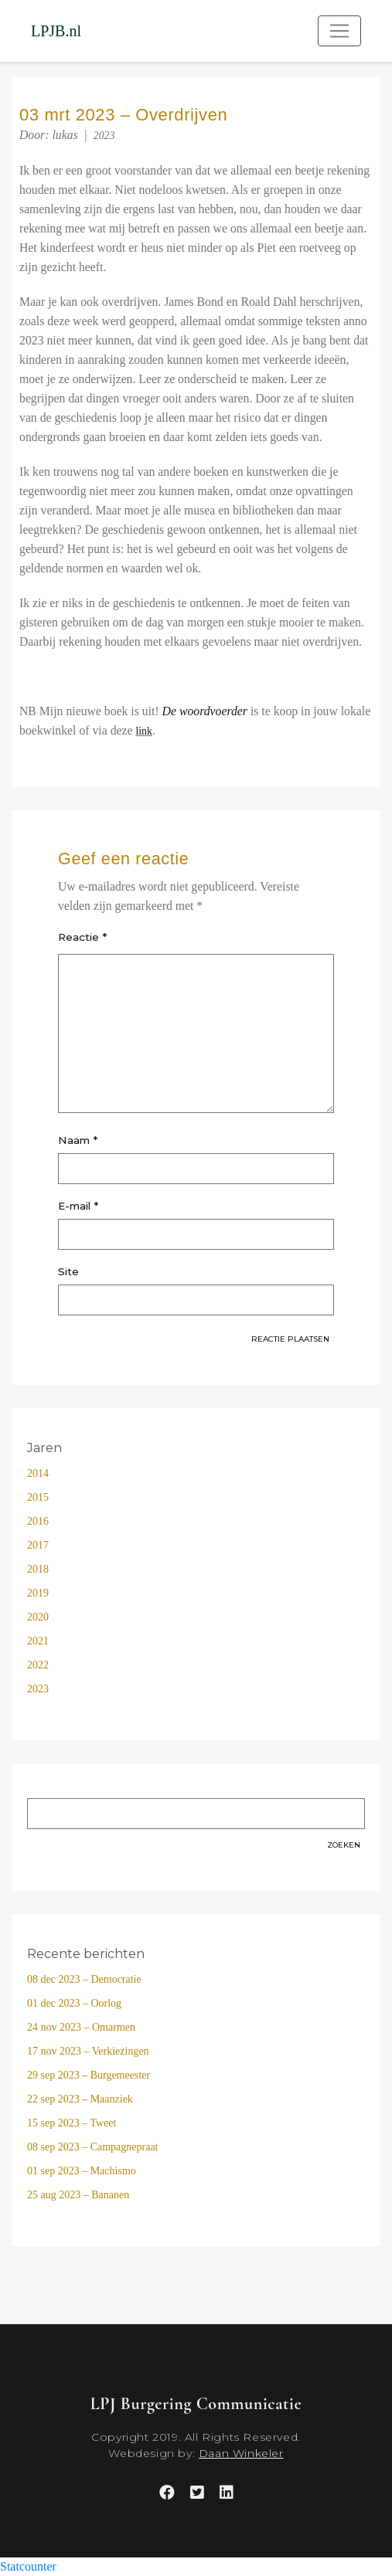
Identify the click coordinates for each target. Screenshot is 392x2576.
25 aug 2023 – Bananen (78, 2195)
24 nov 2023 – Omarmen (81, 2027)
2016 (38, 1521)
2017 (38, 1545)
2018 (38, 1569)
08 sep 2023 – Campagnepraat (93, 2147)
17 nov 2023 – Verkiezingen (88, 2051)
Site (68, 1271)
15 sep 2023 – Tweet (71, 2123)
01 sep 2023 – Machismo (81, 2171)
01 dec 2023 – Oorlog (74, 2003)
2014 (38, 1473)
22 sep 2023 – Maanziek (80, 2099)
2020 (38, 1617)
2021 (38, 1641)
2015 (38, 1497)
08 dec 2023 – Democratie (84, 1979)
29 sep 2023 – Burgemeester (88, 2075)
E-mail (78, 1206)
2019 (38, 1593)
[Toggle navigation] (339, 30)
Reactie (82, 937)
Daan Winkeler (241, 2453)
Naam (77, 1140)
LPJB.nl (56, 30)
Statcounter (28, 2566)
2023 (104, 135)
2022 (38, 1665)
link (143, 731)
